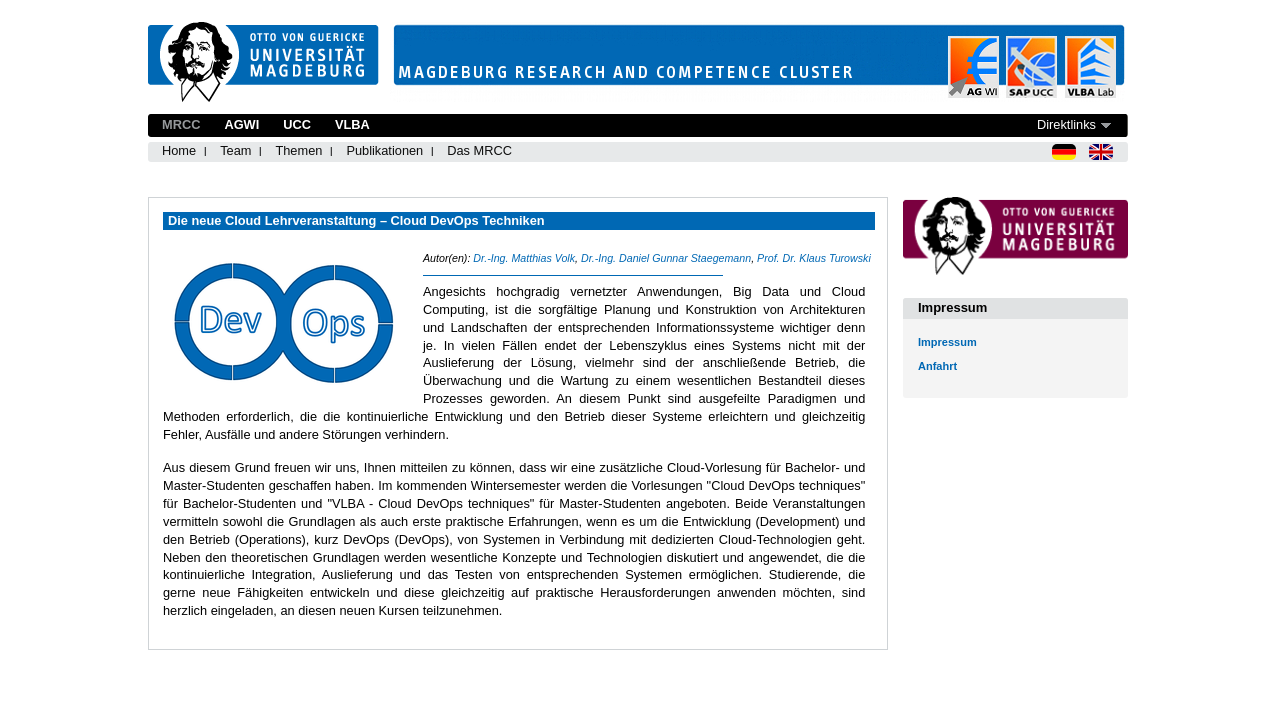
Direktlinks (1066, 124)
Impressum (947, 342)
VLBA (352, 124)
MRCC (181, 124)
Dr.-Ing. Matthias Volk (524, 258)
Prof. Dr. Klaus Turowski (814, 258)
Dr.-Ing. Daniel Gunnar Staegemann (666, 258)
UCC (297, 124)
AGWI (241, 124)
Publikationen (384, 150)
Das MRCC (479, 150)
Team (235, 150)
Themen (298, 150)
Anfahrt (937, 366)
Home (179, 150)
